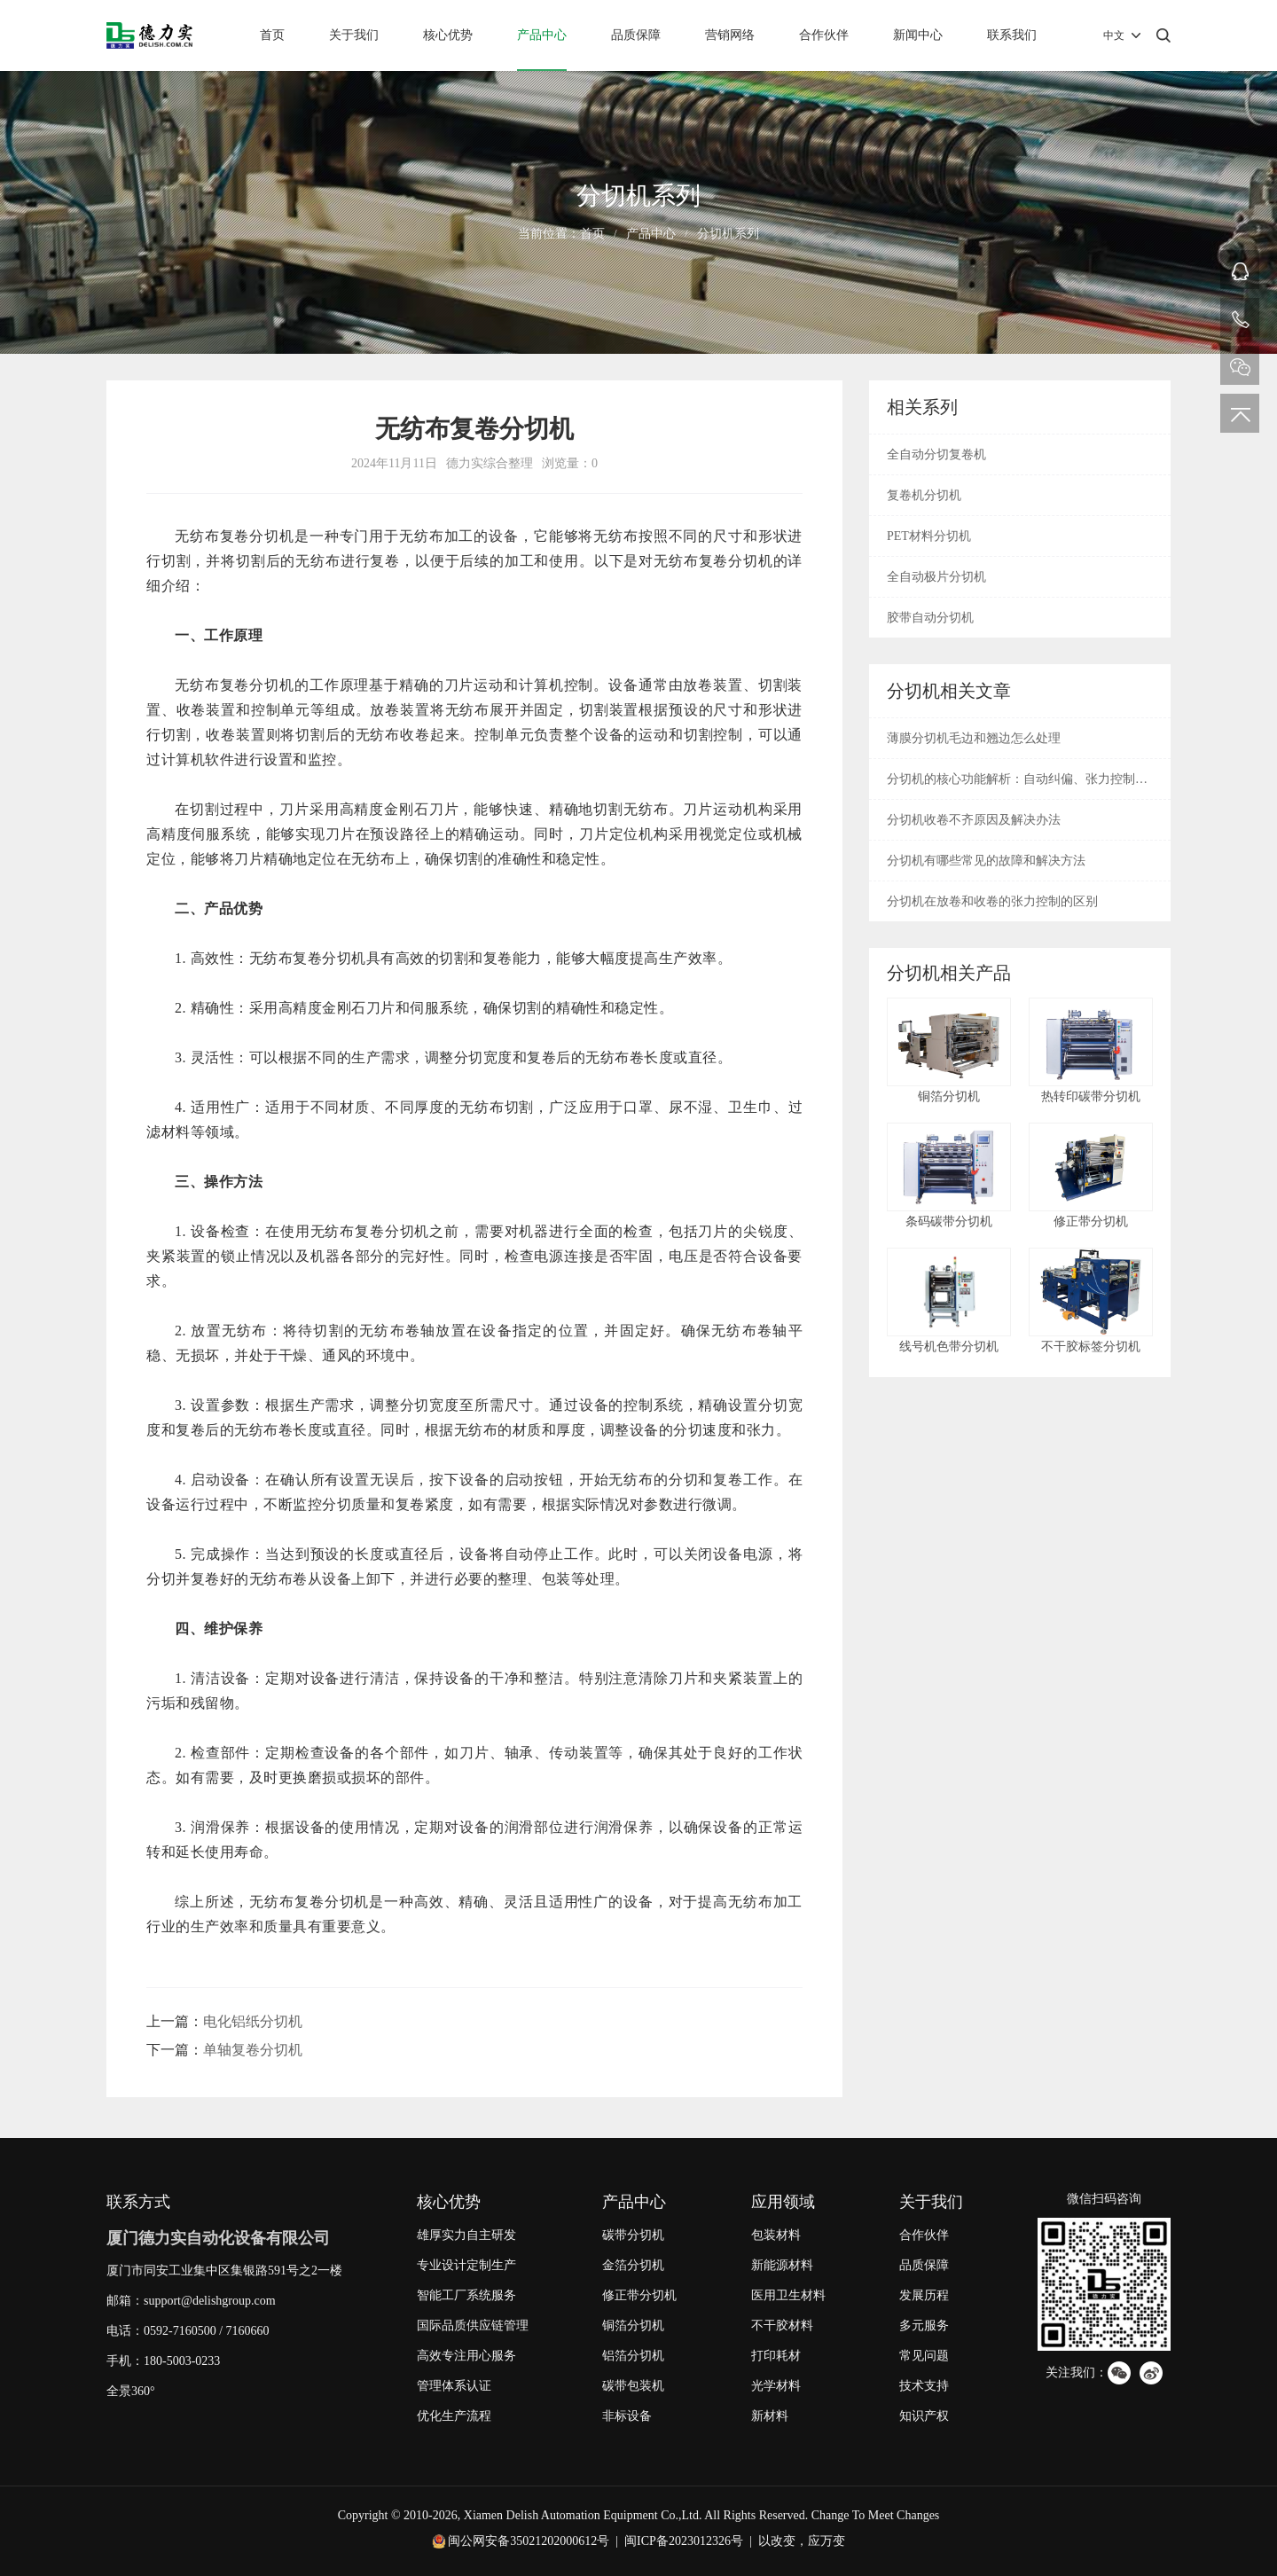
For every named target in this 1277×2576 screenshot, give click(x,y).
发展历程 (924, 2295)
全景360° (130, 2391)
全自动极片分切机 (936, 576)
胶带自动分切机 (930, 617)
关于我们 (354, 35)
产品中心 (542, 35)
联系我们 (1012, 35)
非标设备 (627, 2416)
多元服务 (924, 2325)
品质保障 (636, 35)
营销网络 (730, 35)
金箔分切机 (633, 2265)
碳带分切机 (633, 2235)
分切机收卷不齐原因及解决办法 (974, 819)
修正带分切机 (639, 2295)
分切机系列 (728, 233)
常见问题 (924, 2355)
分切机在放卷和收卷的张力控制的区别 (992, 901)
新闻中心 (918, 35)
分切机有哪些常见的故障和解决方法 (986, 860)
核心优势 (448, 35)
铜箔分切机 (633, 2325)
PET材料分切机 (929, 536)
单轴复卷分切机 (252, 2049)
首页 (272, 35)
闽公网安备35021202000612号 (528, 2541)
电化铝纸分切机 (252, 2021)
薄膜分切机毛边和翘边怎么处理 (974, 738)
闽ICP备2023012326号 (683, 2541)
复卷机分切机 (924, 495)
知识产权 (924, 2416)
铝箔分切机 (633, 2355)
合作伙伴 (824, 35)
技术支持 (924, 2385)
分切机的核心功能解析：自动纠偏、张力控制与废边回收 (1017, 785)
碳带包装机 (633, 2385)
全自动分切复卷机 (936, 454)
